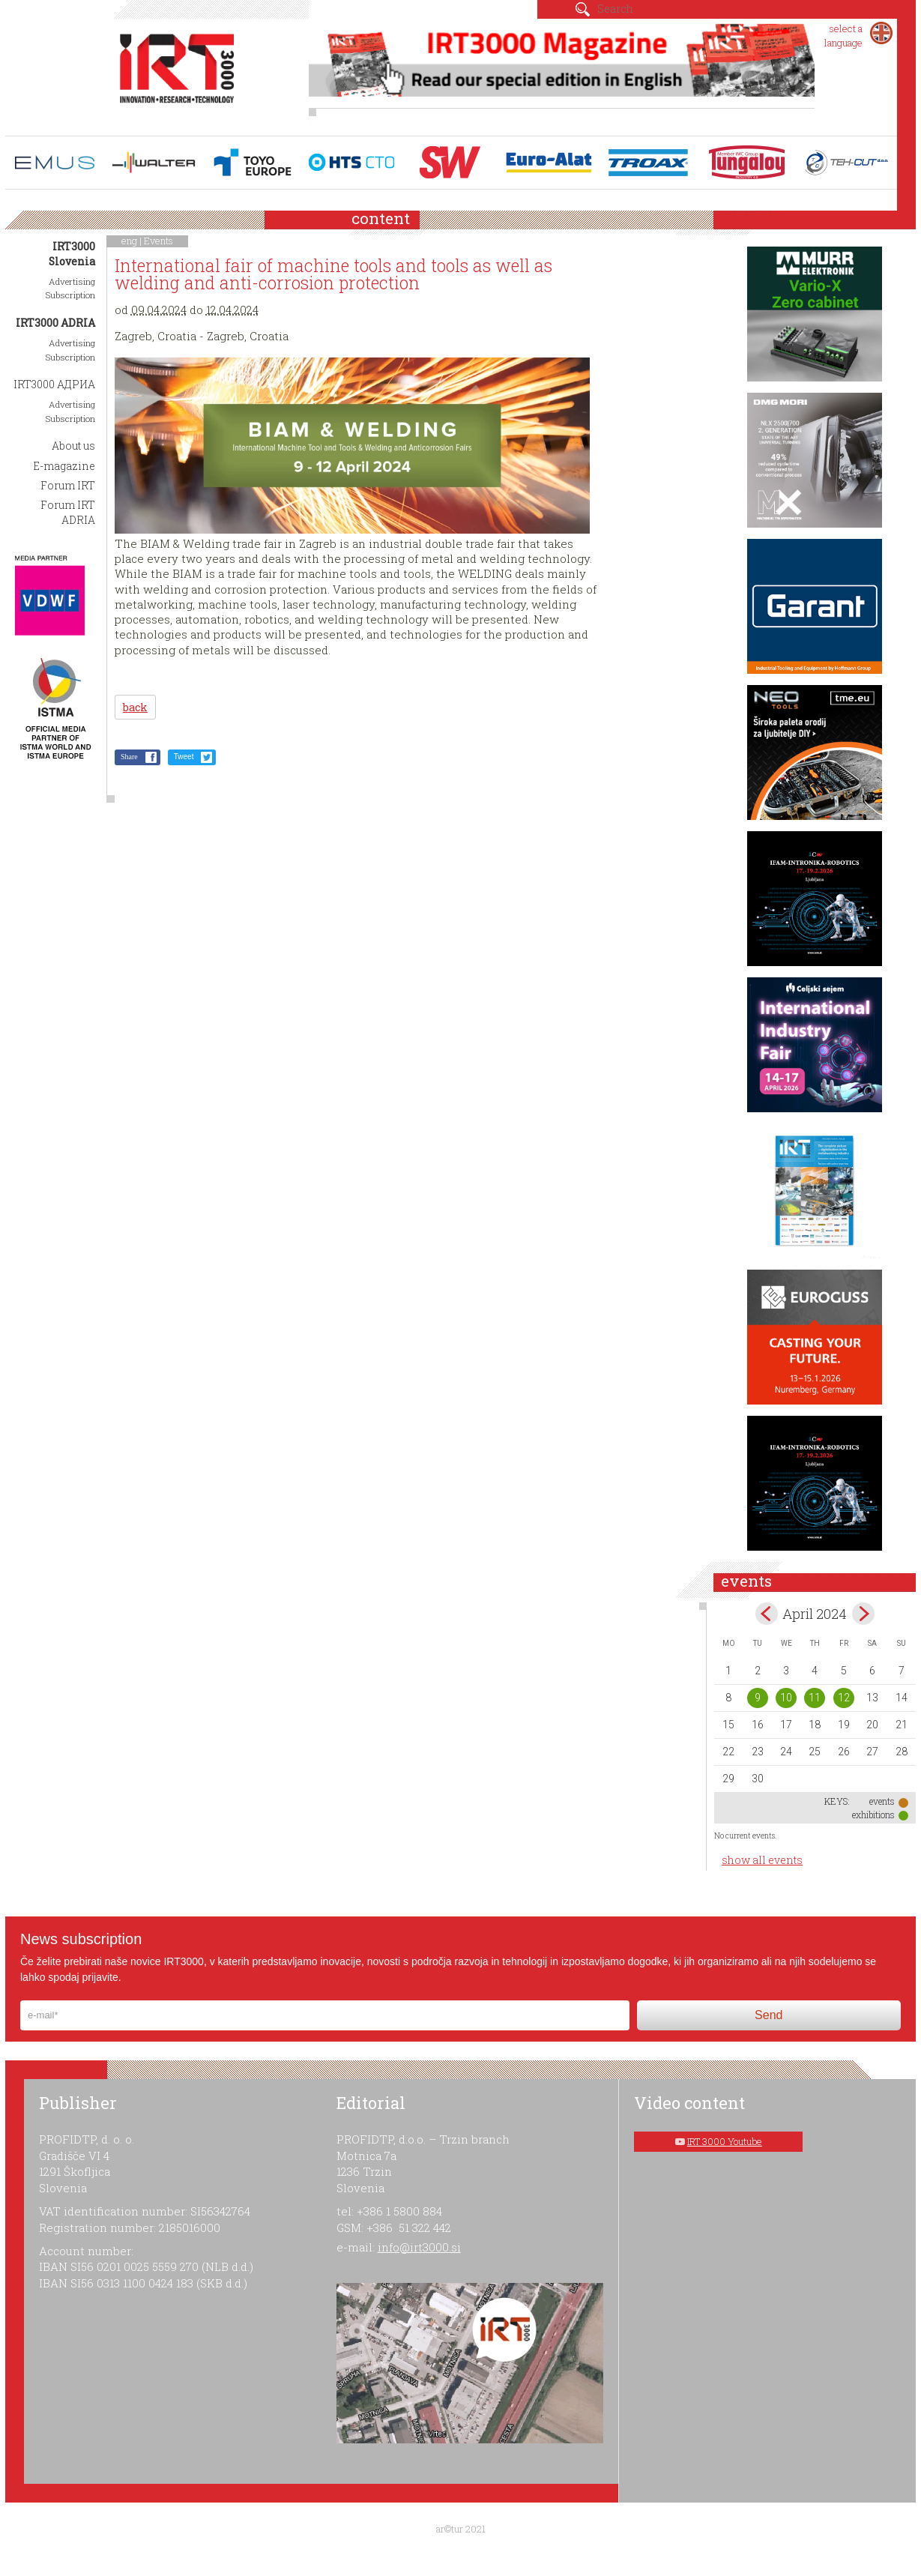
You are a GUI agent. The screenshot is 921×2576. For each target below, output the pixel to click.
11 (815, 1698)
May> (863, 1613)
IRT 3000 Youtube (724, 2141)
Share (129, 756)
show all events (762, 1860)
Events (158, 241)
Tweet (184, 756)
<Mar (766, 1613)
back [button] (135, 707)
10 (786, 1698)
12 (844, 1698)
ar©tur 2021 (461, 2529)
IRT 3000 (177, 73)
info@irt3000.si (419, 2246)
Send (768, 2015)
